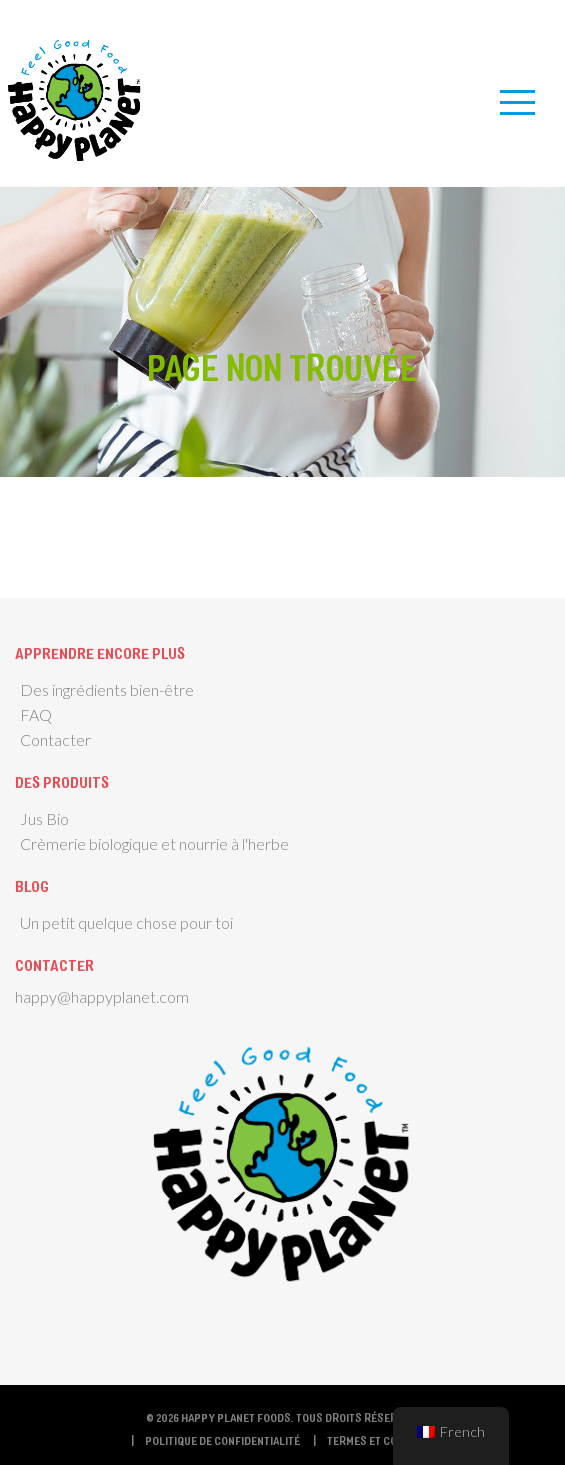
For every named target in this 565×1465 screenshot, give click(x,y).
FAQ (36, 714)
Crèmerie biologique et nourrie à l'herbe (154, 843)
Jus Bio (44, 818)
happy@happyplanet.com (102, 996)
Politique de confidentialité (222, 1440)
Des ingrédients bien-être (107, 689)
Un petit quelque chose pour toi (126, 922)
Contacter (55, 739)
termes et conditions (385, 1440)
